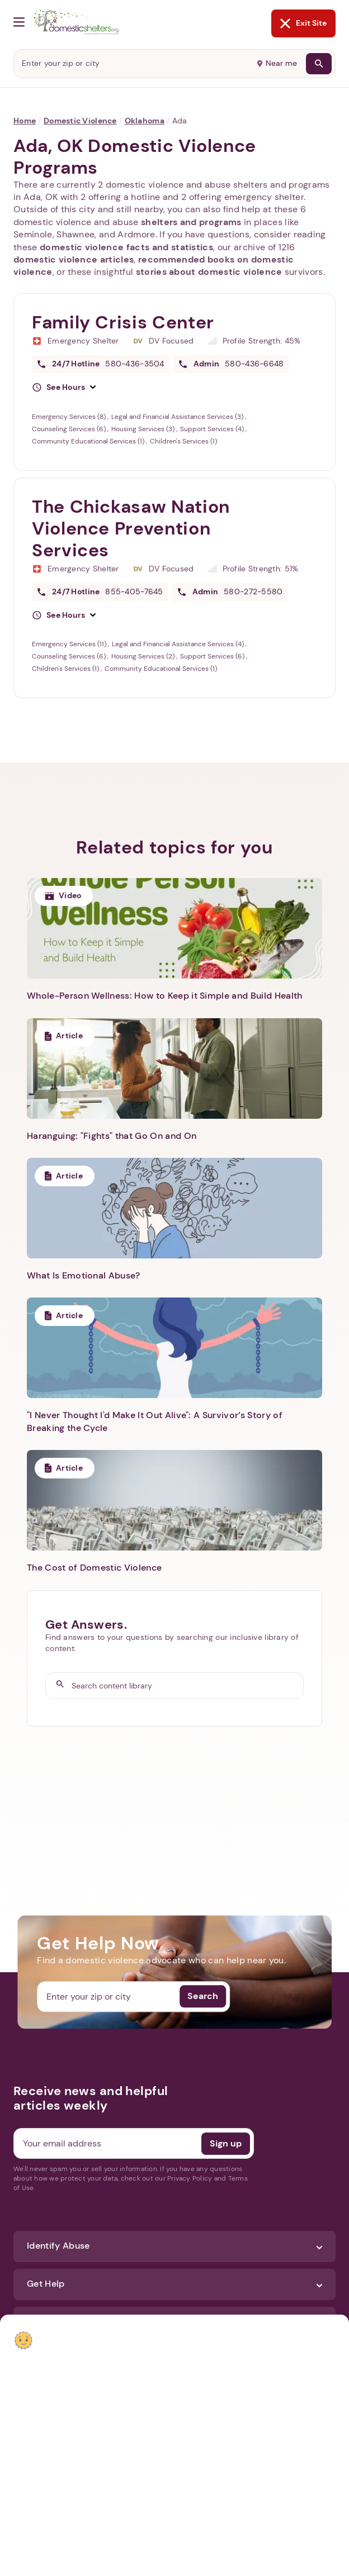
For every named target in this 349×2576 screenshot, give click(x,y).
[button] (64, 387)
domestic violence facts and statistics (126, 247)
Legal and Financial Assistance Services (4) (179, 644)
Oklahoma (144, 121)
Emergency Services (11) (70, 644)
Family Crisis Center (123, 322)
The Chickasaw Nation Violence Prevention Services (131, 528)
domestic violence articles (73, 259)
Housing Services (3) (143, 428)
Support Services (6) (213, 656)
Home (24, 121)
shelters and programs (191, 222)
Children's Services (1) (183, 441)
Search (202, 1996)
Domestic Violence (80, 121)
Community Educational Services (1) (89, 441)
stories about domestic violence (209, 272)
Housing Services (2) (143, 656)
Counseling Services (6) (69, 428)
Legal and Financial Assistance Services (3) (178, 416)
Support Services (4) (213, 428)
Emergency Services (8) (69, 416)
